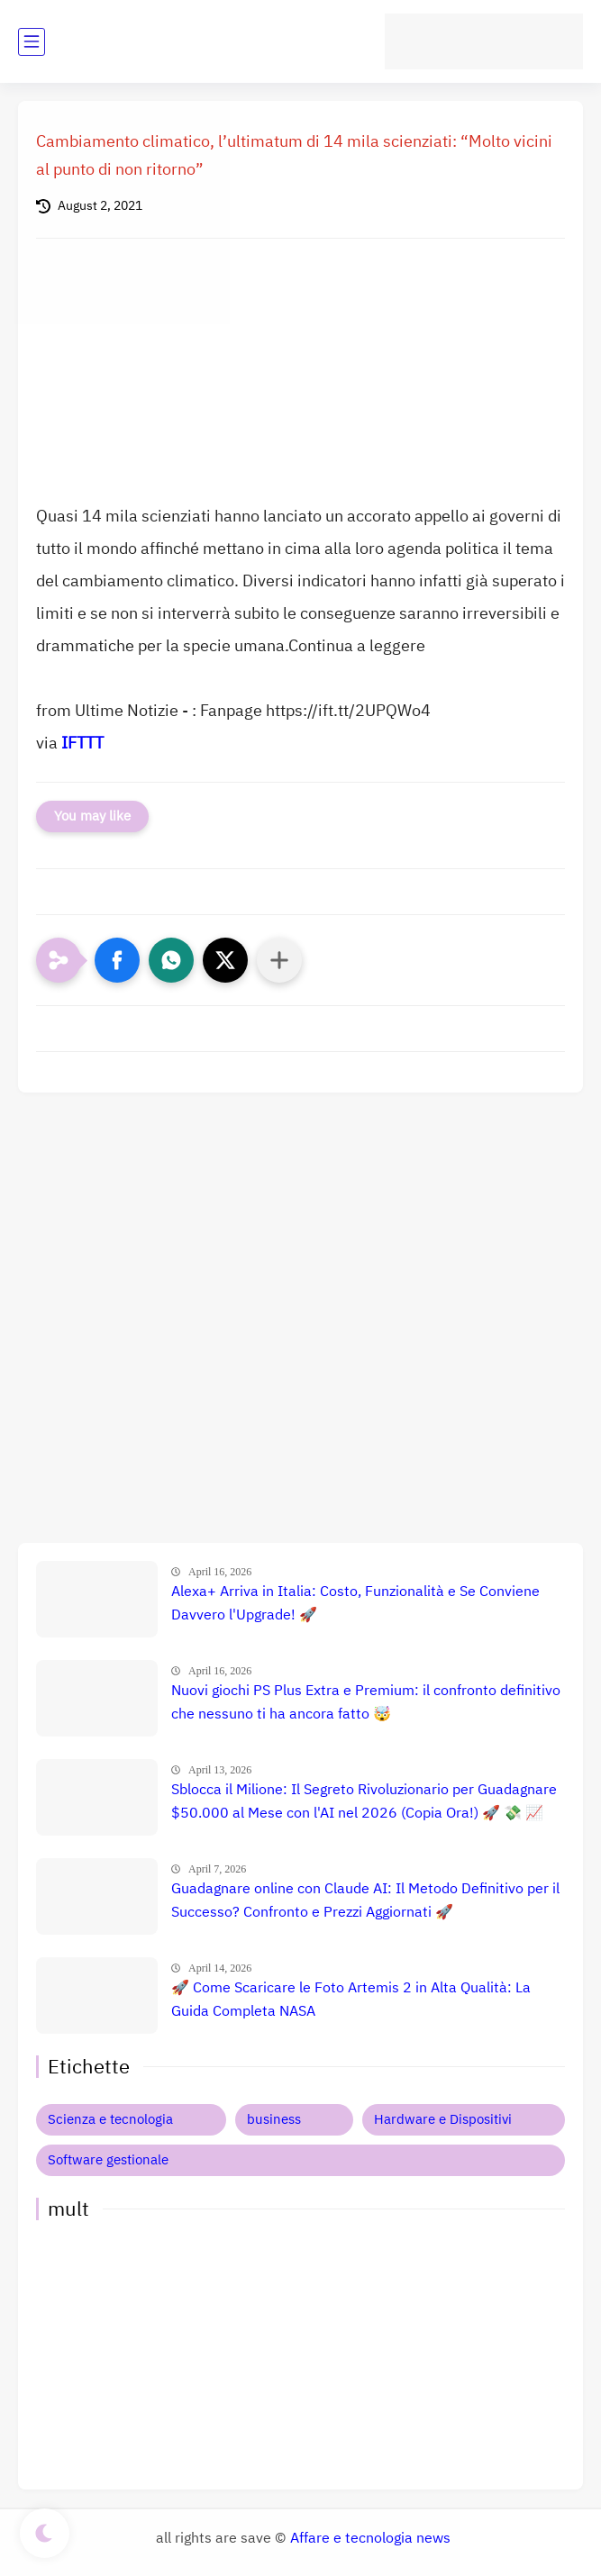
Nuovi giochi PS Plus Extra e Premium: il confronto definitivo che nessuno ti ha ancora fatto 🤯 (365, 1702)
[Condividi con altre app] (279, 960)
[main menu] (31, 42)
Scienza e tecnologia (110, 2119)
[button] (117, 960)
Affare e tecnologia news (370, 2538)
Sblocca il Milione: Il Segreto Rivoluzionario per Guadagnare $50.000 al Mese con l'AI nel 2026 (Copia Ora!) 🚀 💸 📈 (364, 1801)
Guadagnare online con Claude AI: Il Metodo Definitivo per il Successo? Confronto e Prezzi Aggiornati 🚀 (365, 1900)
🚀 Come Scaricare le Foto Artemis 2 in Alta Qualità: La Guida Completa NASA (351, 1999)
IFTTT (82, 742)
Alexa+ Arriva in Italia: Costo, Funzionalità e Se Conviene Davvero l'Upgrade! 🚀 (355, 1603)
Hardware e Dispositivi (443, 2119)
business (274, 2119)
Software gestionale (108, 2160)
